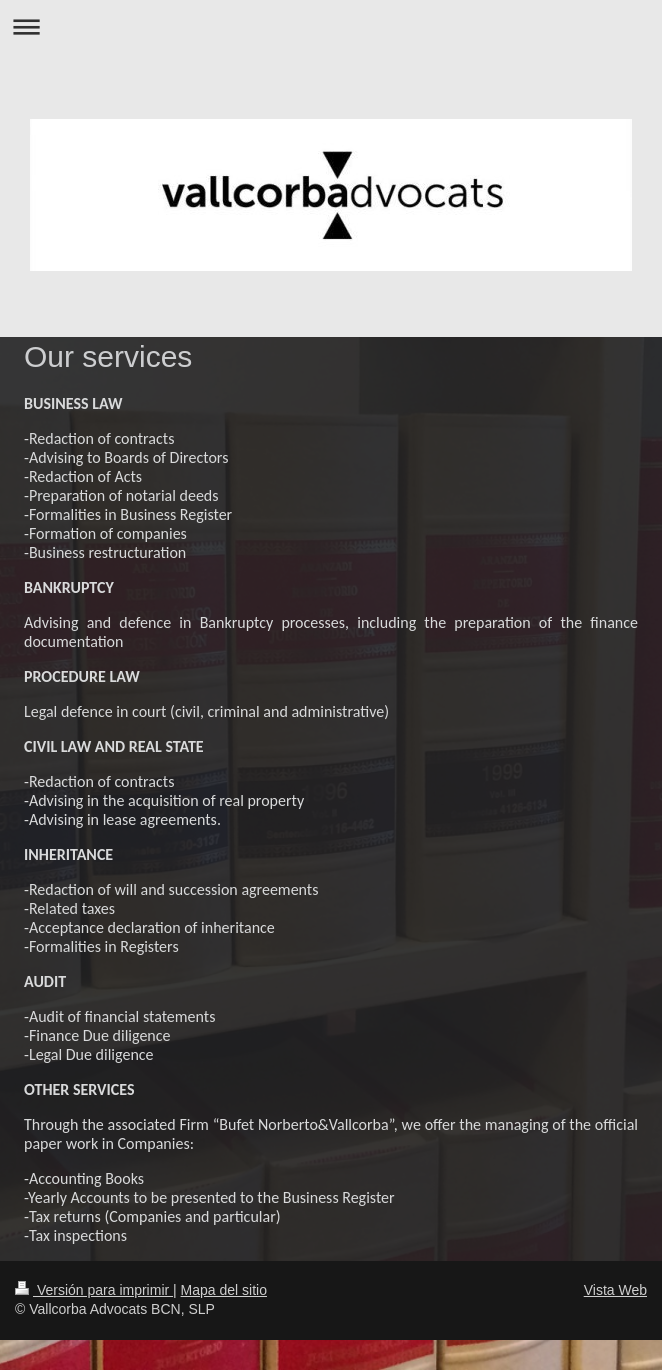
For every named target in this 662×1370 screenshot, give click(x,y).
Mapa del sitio (224, 1290)
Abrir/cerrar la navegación (331, 26)
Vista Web (615, 1290)
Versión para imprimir (94, 1290)
